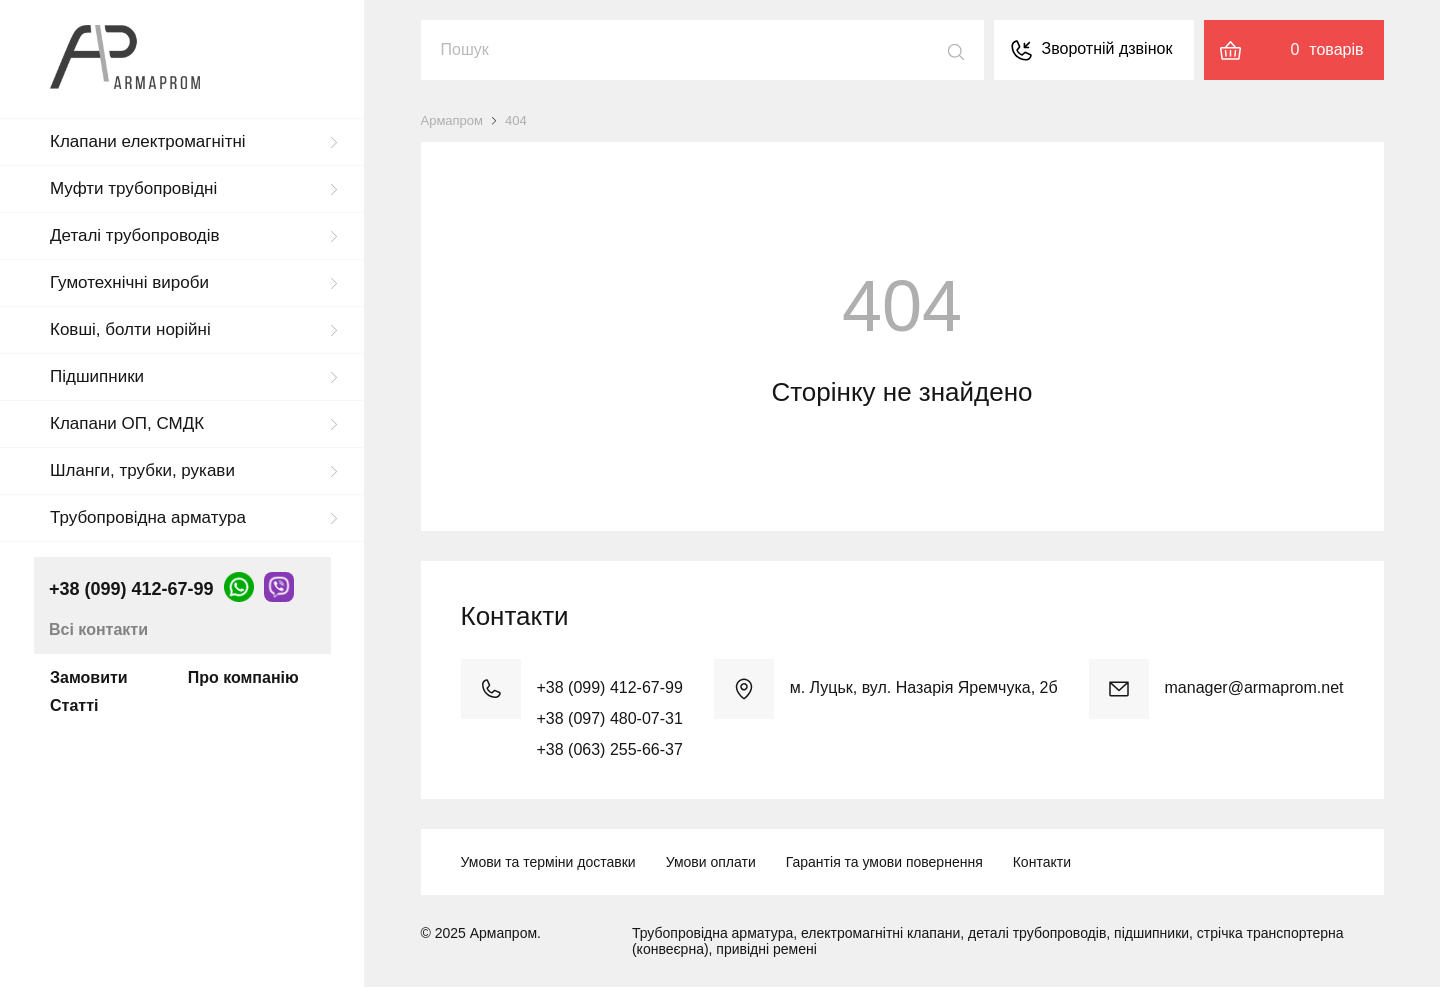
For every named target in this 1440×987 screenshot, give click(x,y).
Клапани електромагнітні (148, 141)
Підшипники (97, 376)
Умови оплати (711, 862)
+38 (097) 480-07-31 (610, 718)
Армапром (452, 120)
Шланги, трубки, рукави (142, 470)
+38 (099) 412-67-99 (131, 589)
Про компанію (243, 677)
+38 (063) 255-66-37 (610, 749)
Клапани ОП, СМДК (127, 423)
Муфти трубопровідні (133, 188)
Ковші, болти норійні (130, 329)
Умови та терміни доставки (548, 862)
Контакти (1042, 862)
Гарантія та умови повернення (884, 862)
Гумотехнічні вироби (129, 282)
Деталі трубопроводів (135, 235)
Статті (74, 705)
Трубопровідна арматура (148, 517)
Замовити (89, 677)
